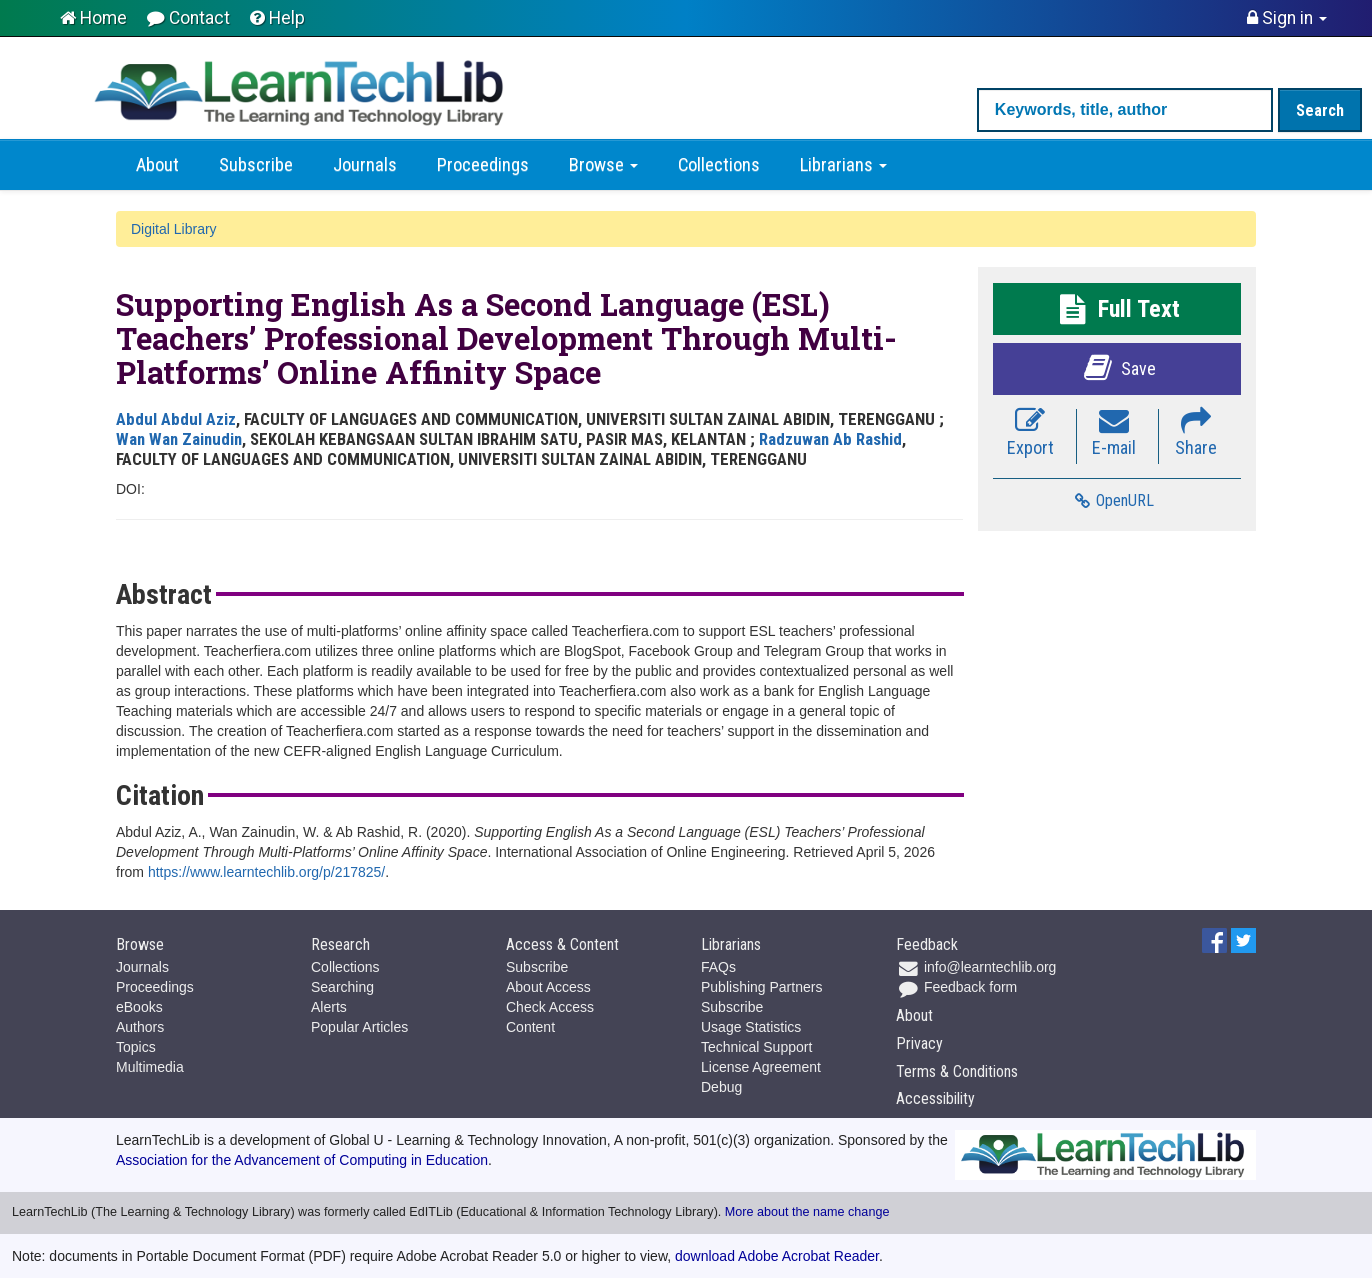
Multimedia (150, 1067)
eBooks (139, 1007)
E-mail (1114, 433)
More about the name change (807, 1212)
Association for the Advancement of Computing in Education (302, 1160)
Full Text (1117, 309)
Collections (719, 165)
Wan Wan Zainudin (179, 439)
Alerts (329, 1007)
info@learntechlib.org (976, 967)
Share (1196, 433)
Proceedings (483, 165)
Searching (342, 987)
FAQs (718, 967)
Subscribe (256, 165)
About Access (548, 987)
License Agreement (761, 1067)
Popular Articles (359, 1027)
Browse (603, 165)
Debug (721, 1087)
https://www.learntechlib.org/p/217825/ (266, 872)
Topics (136, 1047)
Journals (365, 165)
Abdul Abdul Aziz (176, 419)
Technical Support (756, 1047)
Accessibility (935, 1098)
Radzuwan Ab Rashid (830, 439)
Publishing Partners (761, 987)
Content (530, 1027)
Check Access (550, 1007)
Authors (140, 1027)
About (157, 165)
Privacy (919, 1043)
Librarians (843, 165)
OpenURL (1113, 500)
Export (1030, 433)
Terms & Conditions (957, 1071)
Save (1117, 367)
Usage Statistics (751, 1027)
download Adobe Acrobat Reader (777, 1256)
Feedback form (956, 987)
